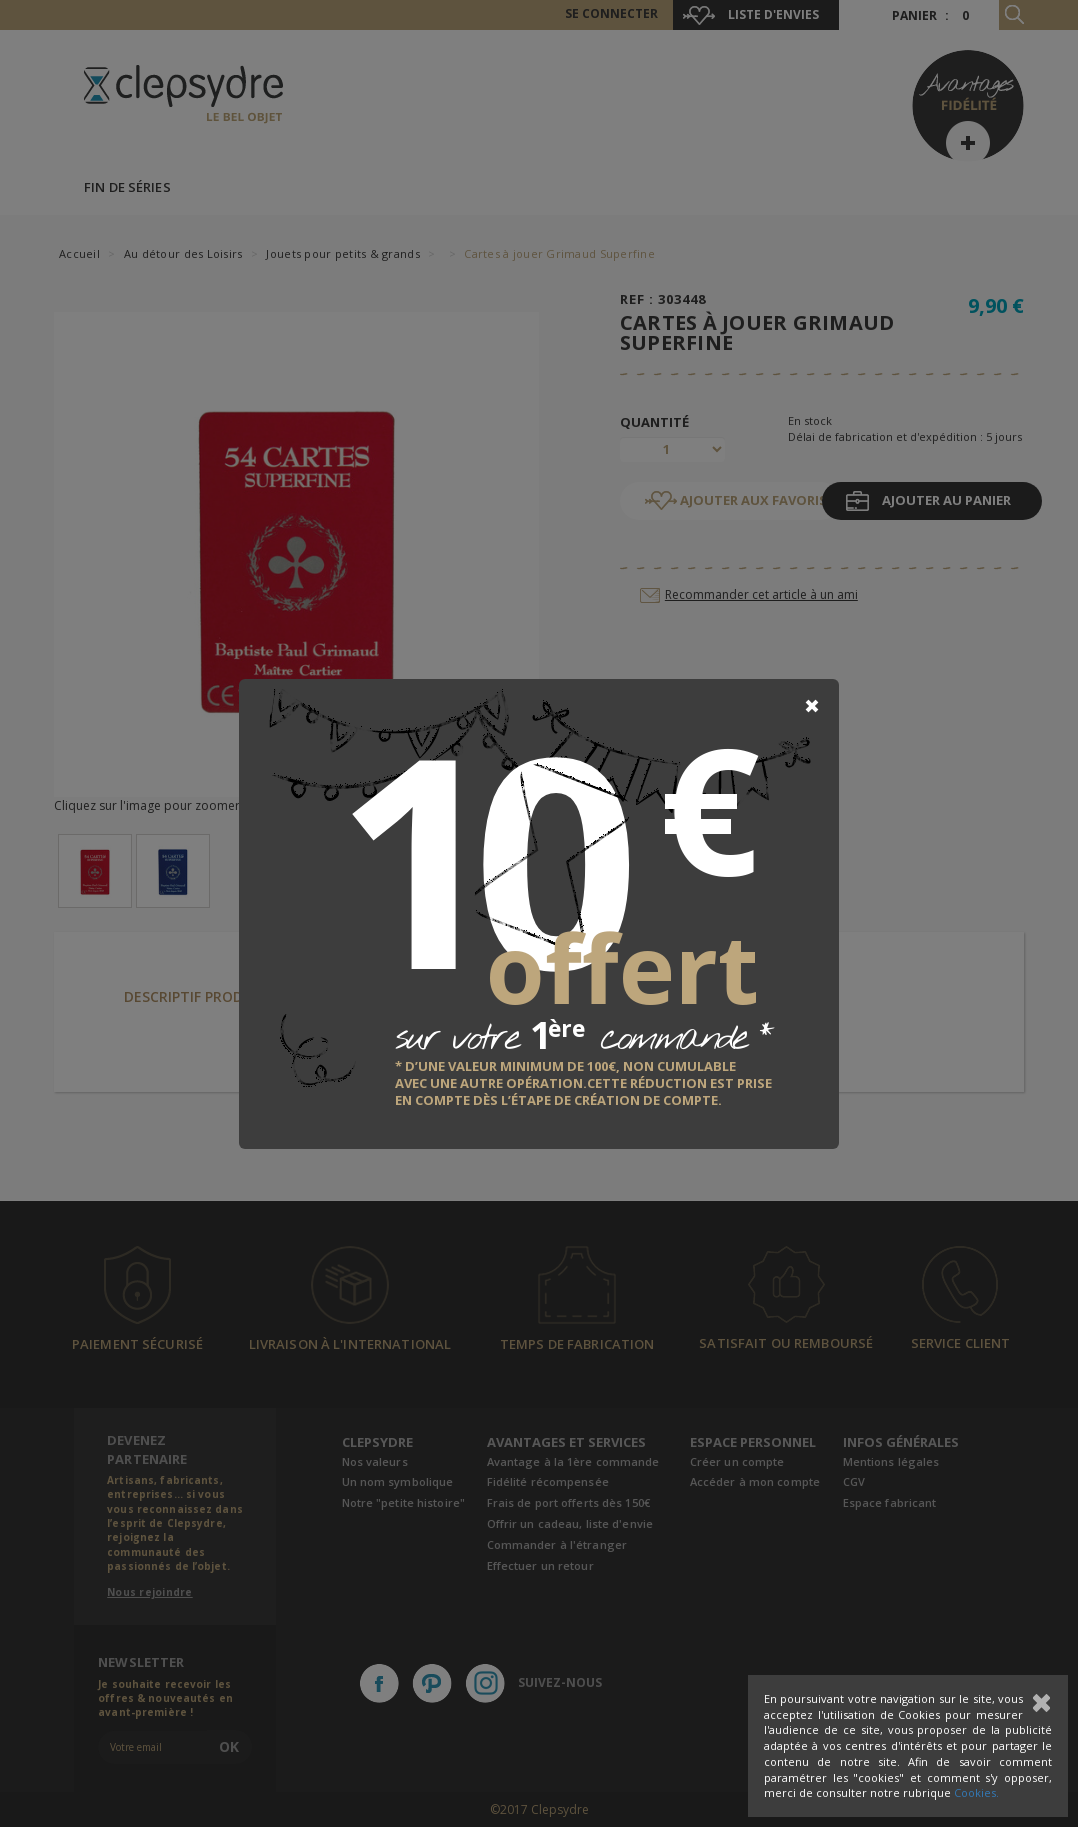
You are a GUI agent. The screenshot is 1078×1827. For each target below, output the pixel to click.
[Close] (812, 706)
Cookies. (976, 1792)
